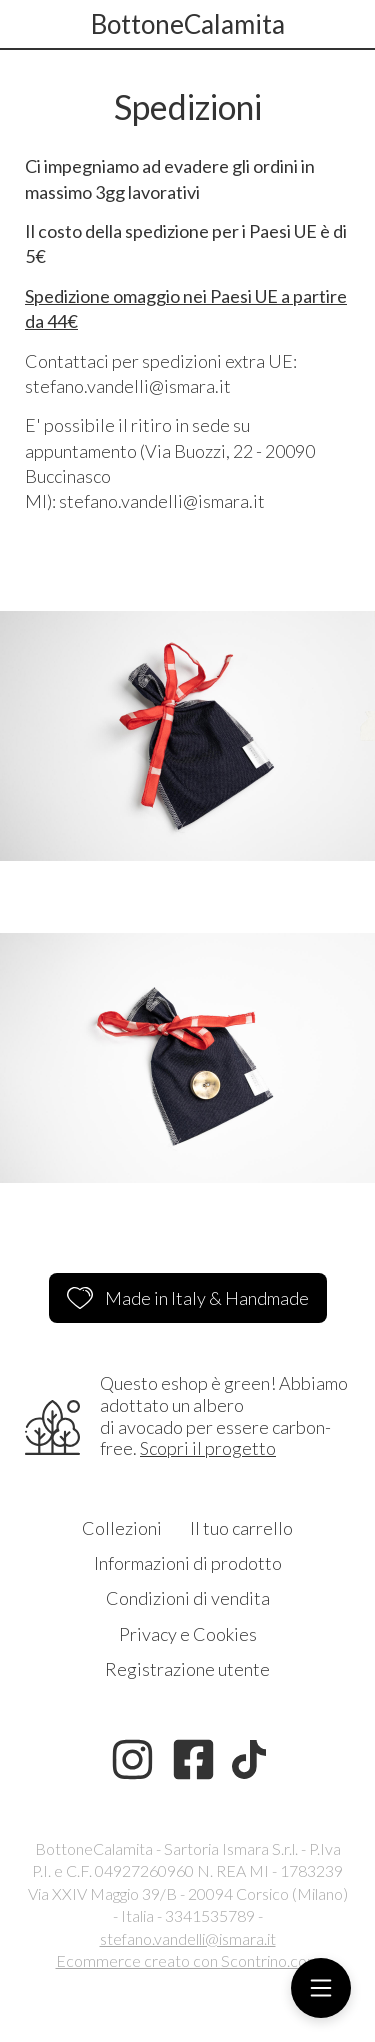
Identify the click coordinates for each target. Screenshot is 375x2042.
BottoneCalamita (188, 24)
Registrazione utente (187, 1669)
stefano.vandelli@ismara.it (188, 1938)
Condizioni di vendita (188, 1598)
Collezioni (122, 1528)
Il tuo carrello (241, 1528)
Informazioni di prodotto (188, 1563)
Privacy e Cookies (188, 1634)
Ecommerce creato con (188, 1960)
